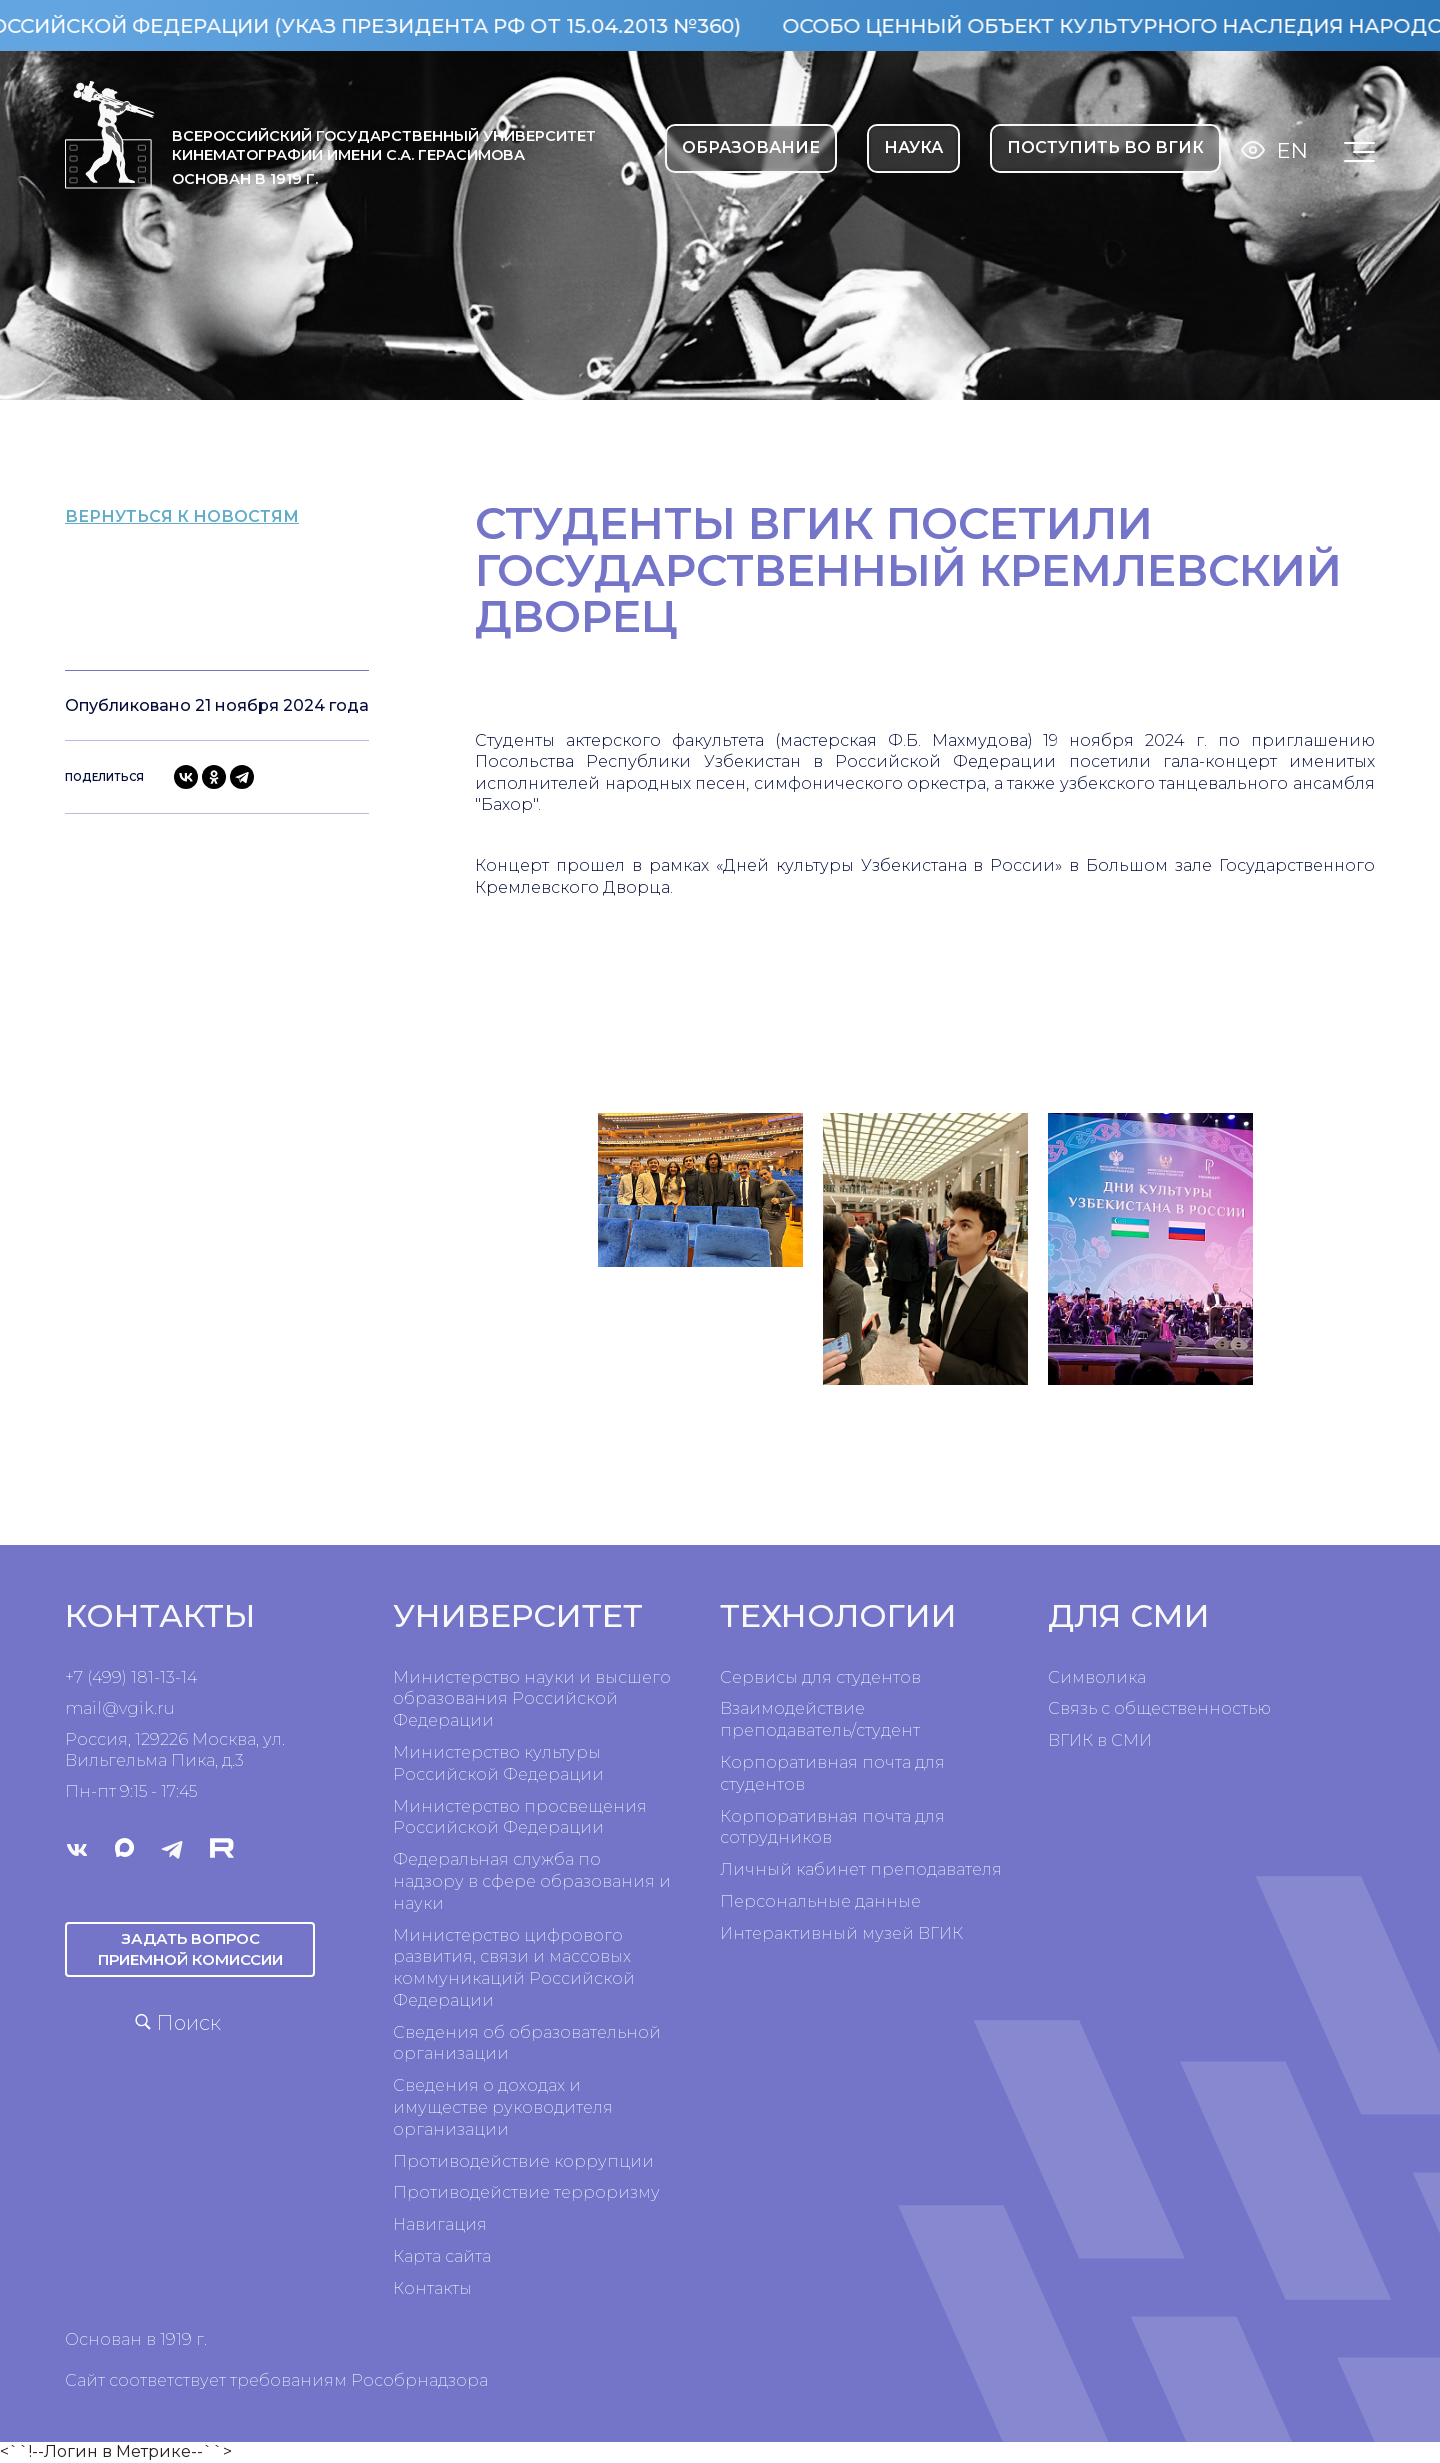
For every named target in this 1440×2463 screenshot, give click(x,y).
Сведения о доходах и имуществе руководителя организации (503, 2107)
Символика (1097, 1677)
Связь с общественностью (1159, 1708)
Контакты (432, 2288)
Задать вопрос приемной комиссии (190, 1947)
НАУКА (913, 147)
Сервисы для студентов (820, 1677)
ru (166, 1708)
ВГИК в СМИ (1100, 1740)
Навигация (440, 2224)
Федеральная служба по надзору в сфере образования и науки (532, 1881)
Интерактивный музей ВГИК (841, 1933)
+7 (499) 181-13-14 (131, 1677)
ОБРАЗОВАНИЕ (751, 147)
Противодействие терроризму (526, 2192)
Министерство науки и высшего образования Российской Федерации (532, 1699)
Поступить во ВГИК (1105, 147)
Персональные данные (820, 1901)
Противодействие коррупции (523, 2161)
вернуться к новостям (220, 515)
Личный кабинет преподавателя (861, 1869)
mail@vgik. (111, 1708)
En (1292, 150)
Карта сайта (442, 2256)
